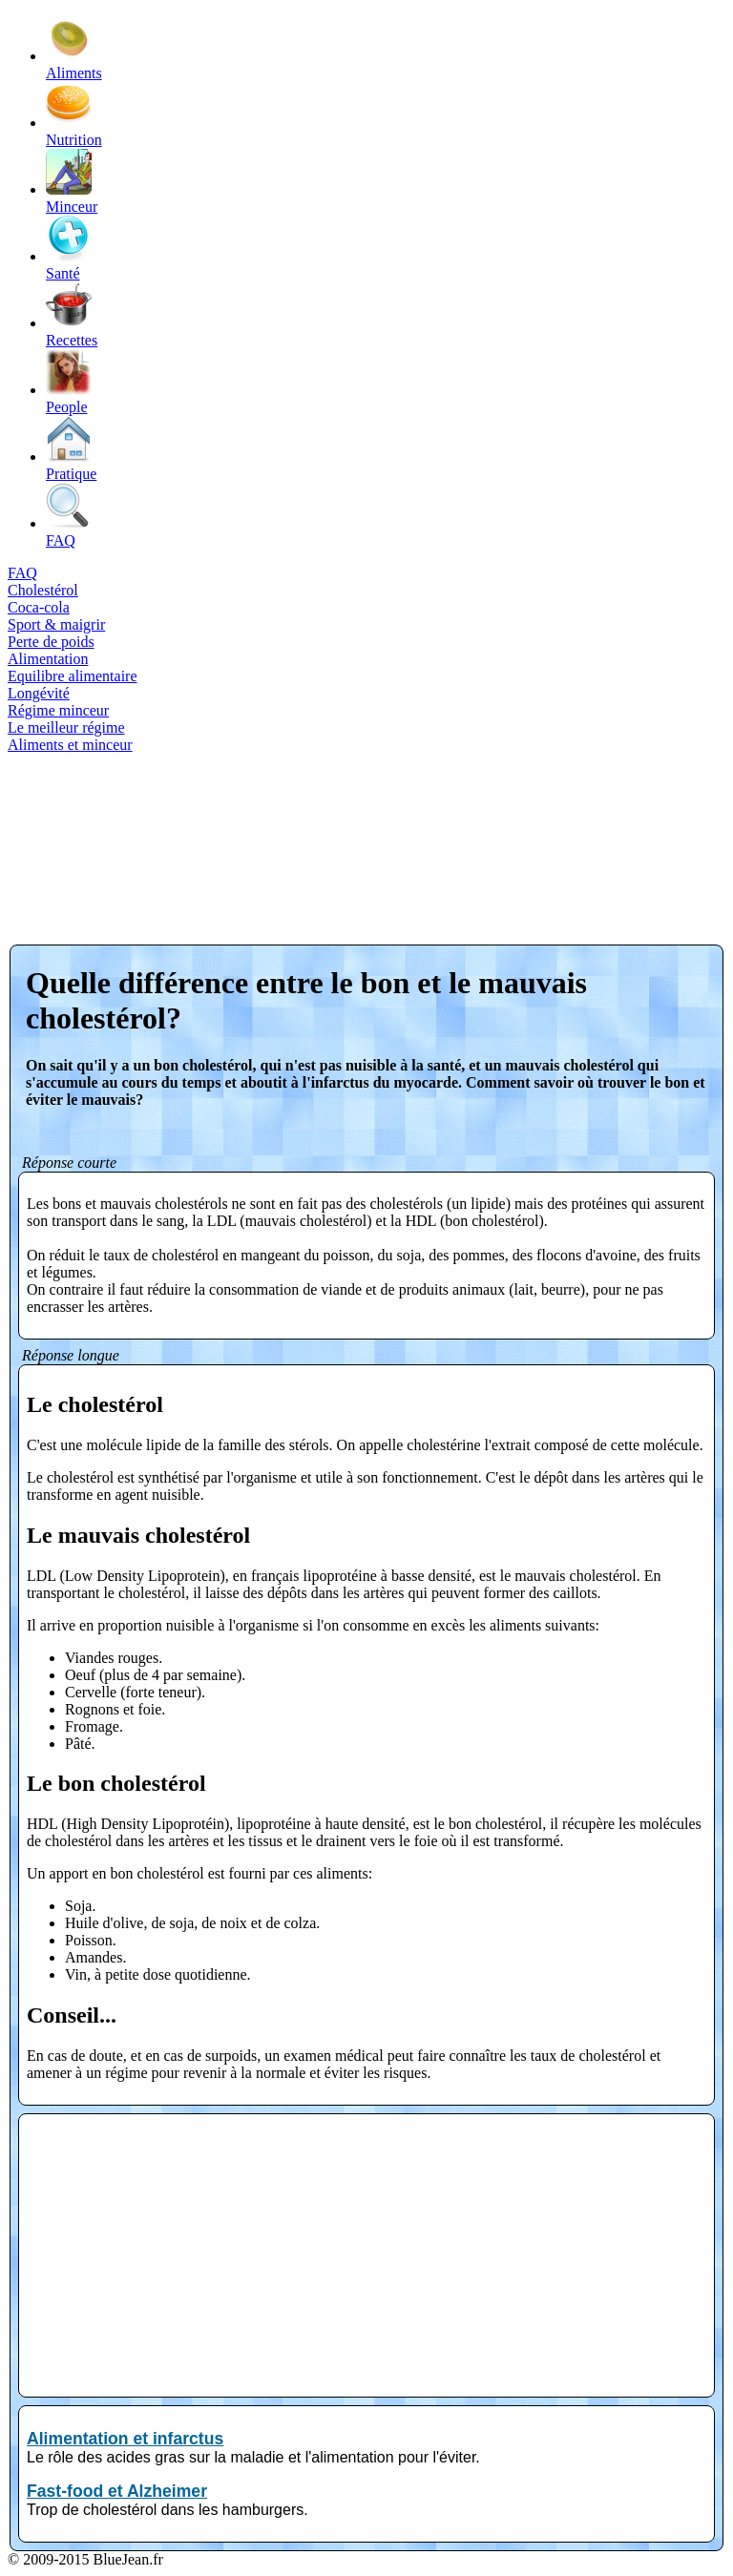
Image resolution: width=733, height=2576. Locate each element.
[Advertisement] (86, 832)
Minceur (71, 198)
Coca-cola (39, 607)
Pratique (71, 465)
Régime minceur (58, 710)
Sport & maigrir (56, 624)
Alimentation (48, 659)
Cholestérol (43, 590)
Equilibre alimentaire (72, 676)
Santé (69, 264)
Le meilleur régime (66, 727)
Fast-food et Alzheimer (117, 2491)
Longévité (39, 693)
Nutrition (74, 131)
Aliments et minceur (70, 745)
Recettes (71, 331)
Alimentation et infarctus (125, 2438)
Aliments (74, 64)
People (69, 398)
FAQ (69, 532)
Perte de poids (51, 642)
